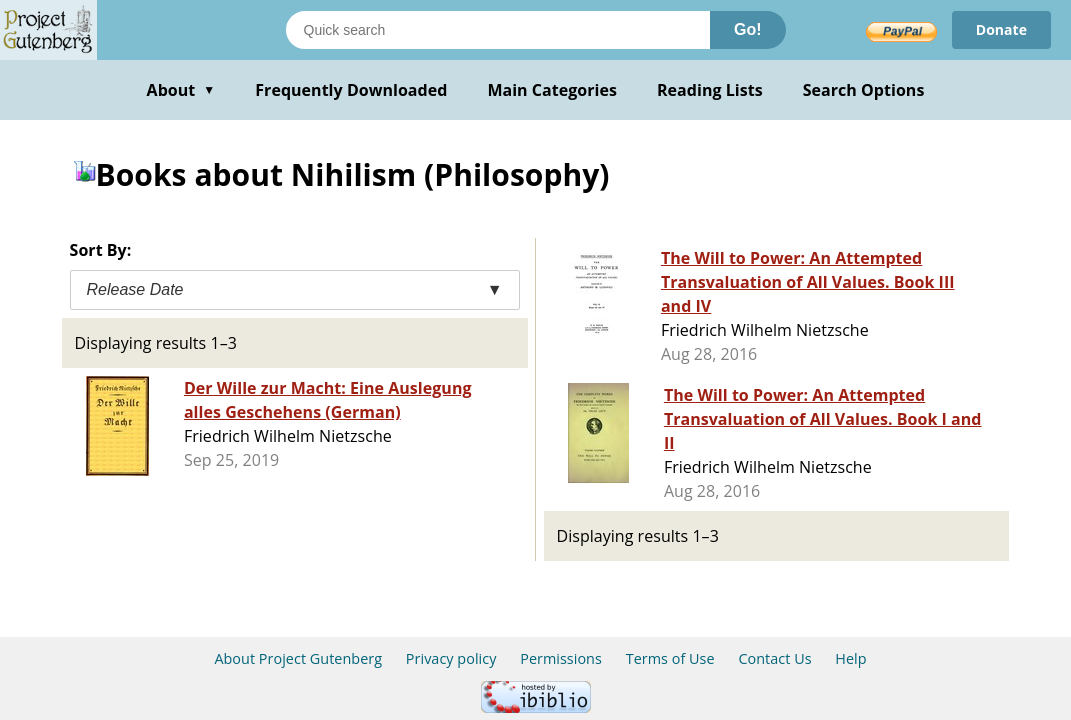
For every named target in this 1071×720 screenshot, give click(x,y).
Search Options (864, 90)
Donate (1001, 29)
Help (850, 658)
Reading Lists (710, 90)
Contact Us (774, 658)
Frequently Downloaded (351, 90)
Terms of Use (670, 658)
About (181, 90)
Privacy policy (451, 658)
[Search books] (498, 30)
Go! (748, 29)
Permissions (561, 658)
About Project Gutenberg (298, 658)
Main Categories (552, 90)
